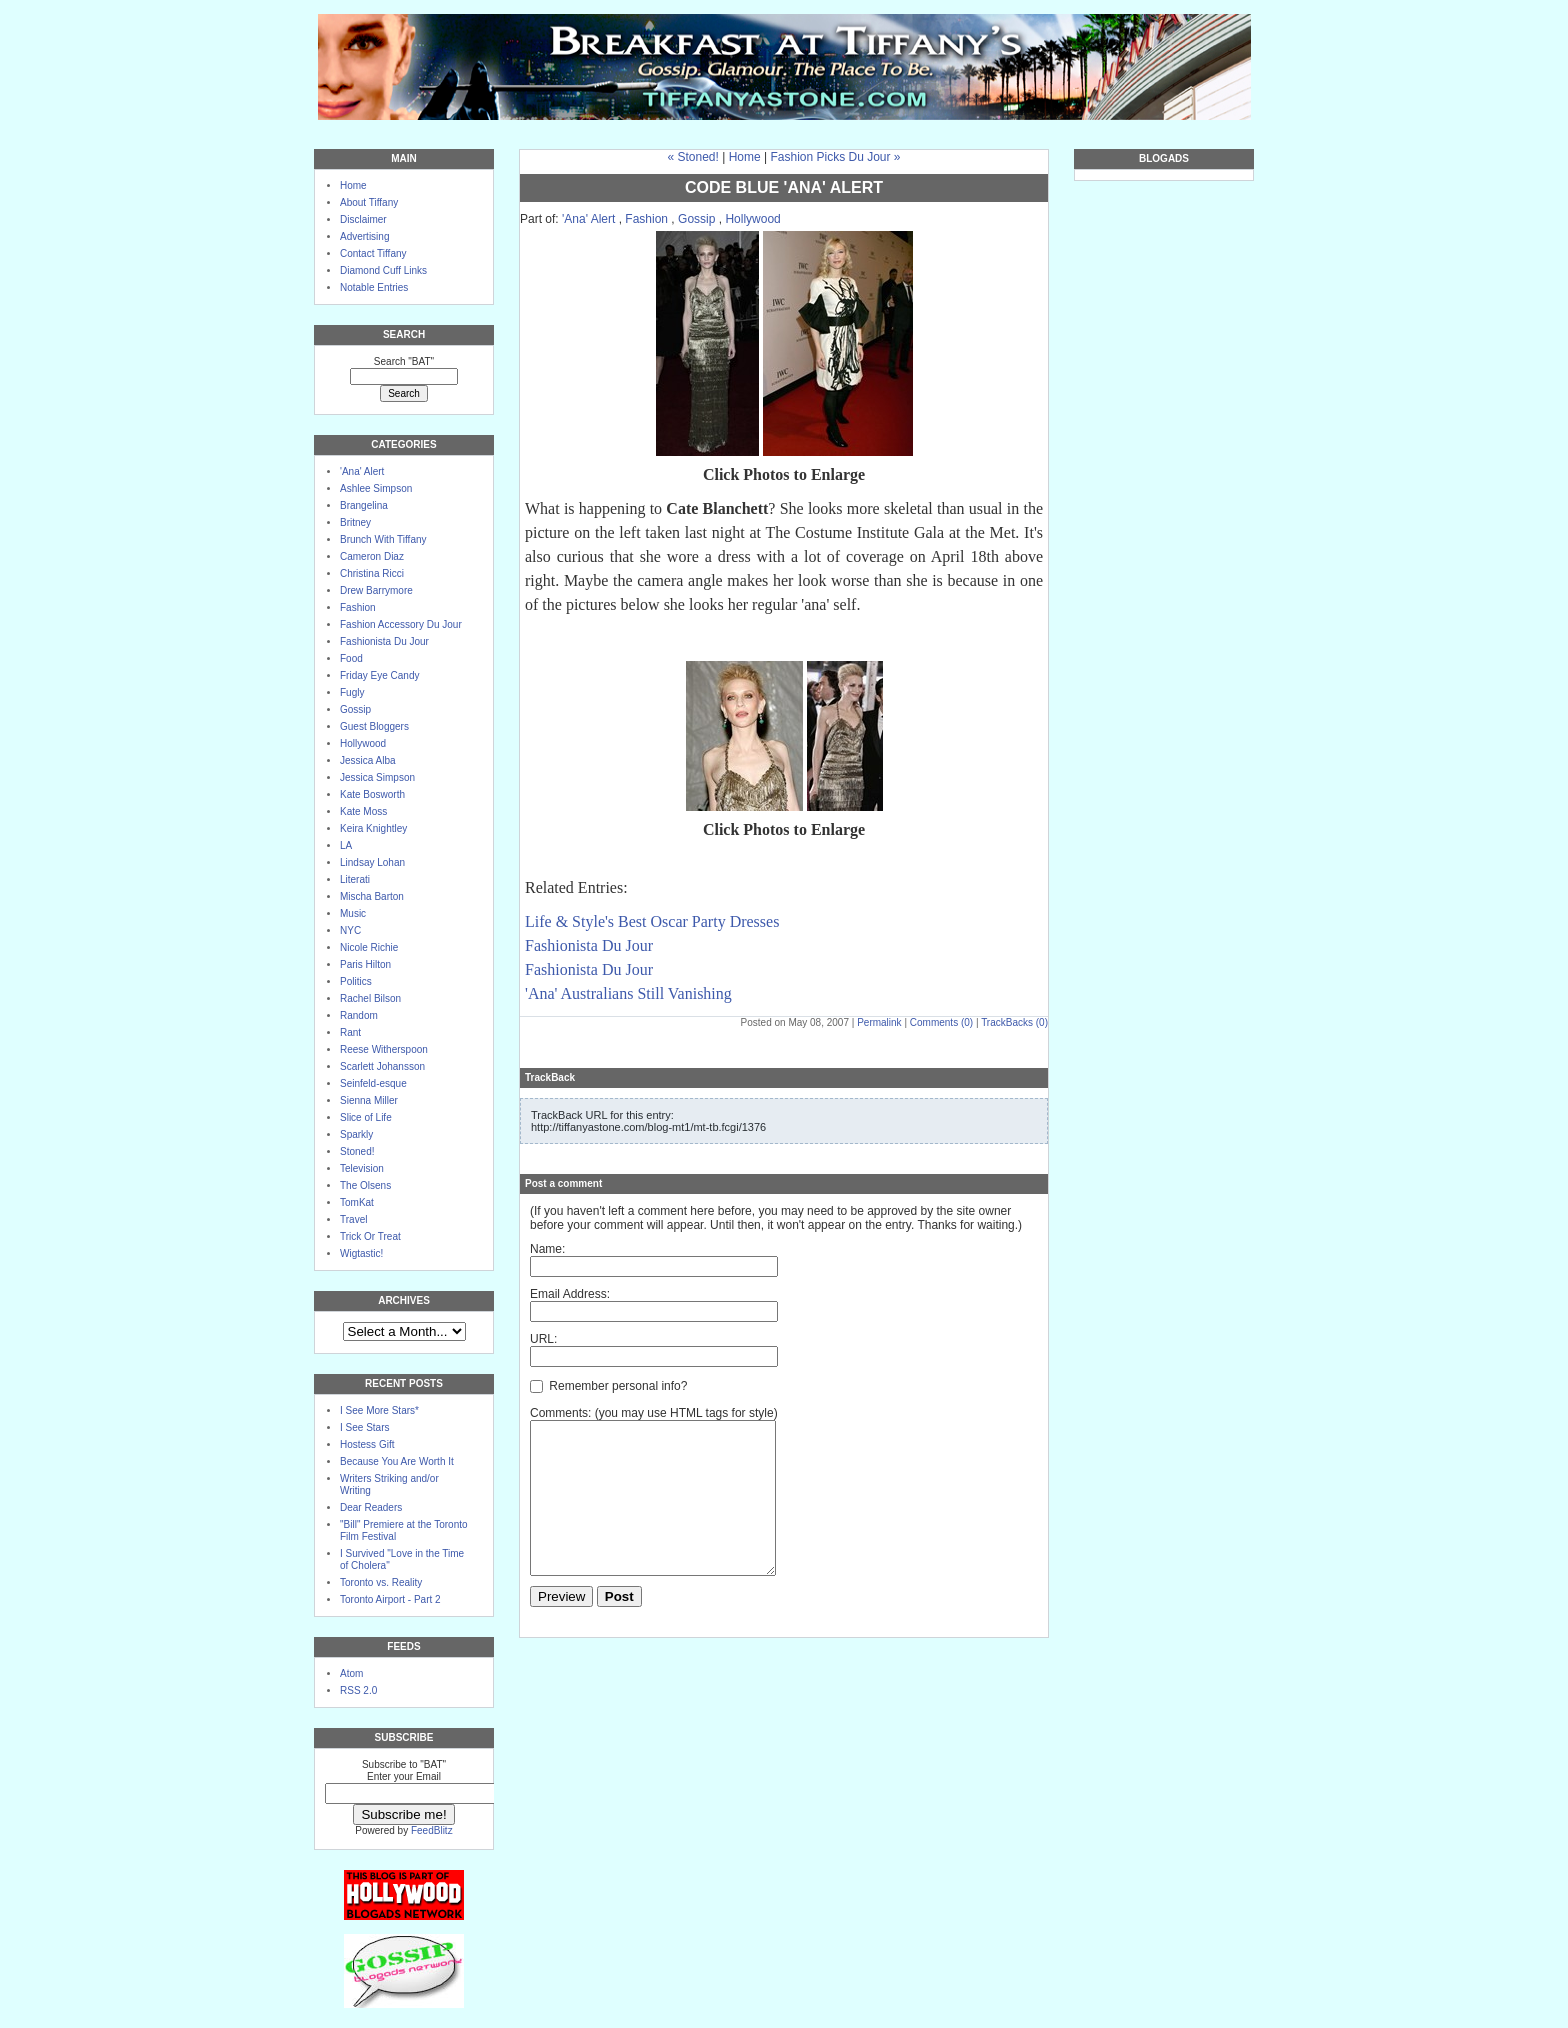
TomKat (357, 1202)
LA (346, 845)
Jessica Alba (368, 760)
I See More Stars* (379, 1410)
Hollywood (363, 743)
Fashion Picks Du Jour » (835, 157)
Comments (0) (941, 1022)
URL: (543, 1339)
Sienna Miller (369, 1100)
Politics (356, 981)
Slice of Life (366, 1117)
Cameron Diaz (372, 556)
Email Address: (570, 1294)
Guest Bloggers (374, 726)
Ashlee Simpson (376, 488)
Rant (350, 1032)
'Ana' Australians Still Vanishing (628, 993)
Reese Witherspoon (384, 1049)
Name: (547, 1249)
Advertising (364, 236)
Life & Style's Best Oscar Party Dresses (652, 921)
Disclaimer (363, 219)
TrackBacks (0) (1014, 1022)
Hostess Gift (367, 1444)
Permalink (879, 1022)
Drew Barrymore (376, 590)
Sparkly (356, 1134)
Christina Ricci (372, 573)
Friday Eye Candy (379, 675)
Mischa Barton (372, 896)
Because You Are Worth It (397, 1461)
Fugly (352, 692)
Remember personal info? (608, 1386)
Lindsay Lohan (372, 862)
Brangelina (364, 505)
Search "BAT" (404, 361)
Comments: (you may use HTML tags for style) (654, 1413)
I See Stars (364, 1427)
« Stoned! (692, 157)
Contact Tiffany (373, 253)
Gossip (355, 709)
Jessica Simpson (377, 777)
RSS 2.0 (358, 1690)
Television (362, 1168)
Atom (351, 1673)
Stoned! (357, 1151)
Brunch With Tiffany (383, 539)
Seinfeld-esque (373, 1083)
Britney (355, 522)
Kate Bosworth (372, 794)
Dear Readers (371, 1507)
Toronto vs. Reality (381, 1582)
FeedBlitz (432, 1830)
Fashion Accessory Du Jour (401, 624)
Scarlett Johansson (382, 1066)
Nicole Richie (369, 947)
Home (353, 185)
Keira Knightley (373, 828)
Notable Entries (374, 287)
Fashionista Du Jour (384, 641)
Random (359, 1015)
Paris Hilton (365, 964)
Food (351, 658)
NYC (350, 930)
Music (353, 913)
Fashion (358, 607)
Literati (355, 879)
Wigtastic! (361, 1253)
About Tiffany (369, 202)
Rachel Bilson (370, 998)
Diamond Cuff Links (383, 270)
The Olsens (365, 1185)
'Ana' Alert (362, 471)
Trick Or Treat (370, 1236)
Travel (353, 1219)
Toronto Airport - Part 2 (390, 1599)
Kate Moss (363, 811)
